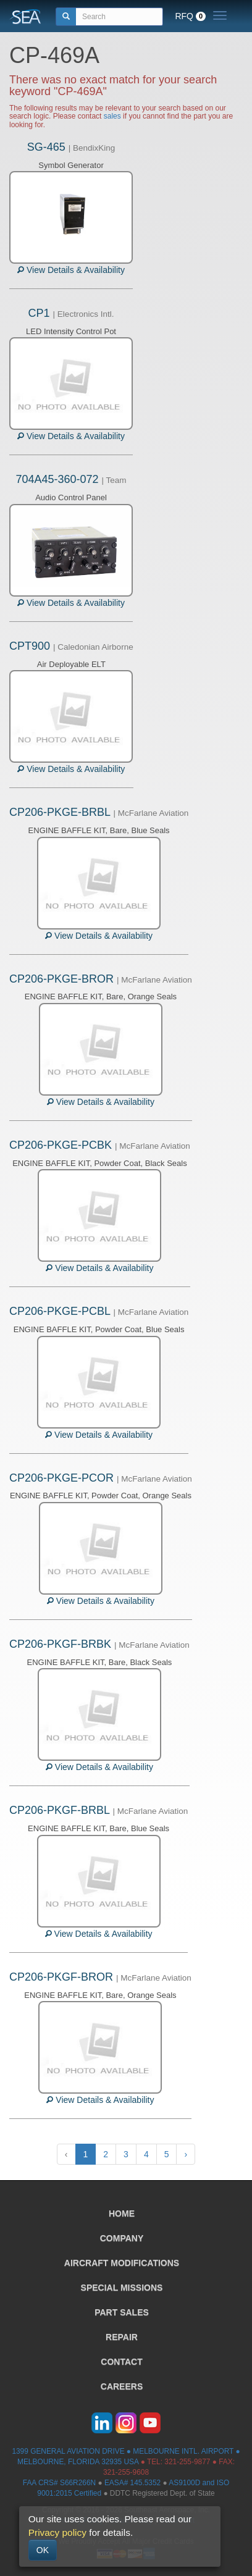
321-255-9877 (187, 2461)
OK (42, 2550)
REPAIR (122, 2337)
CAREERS (122, 2386)
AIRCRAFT (121, 2263)
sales (112, 116)
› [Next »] (185, 2154)
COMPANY (122, 2238)
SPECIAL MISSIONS (122, 2288)
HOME (122, 2213)
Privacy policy (57, 2532)
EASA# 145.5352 (132, 2482)
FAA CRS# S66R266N (59, 2482)
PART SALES (121, 2312)
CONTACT (121, 2362)
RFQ (190, 16)
